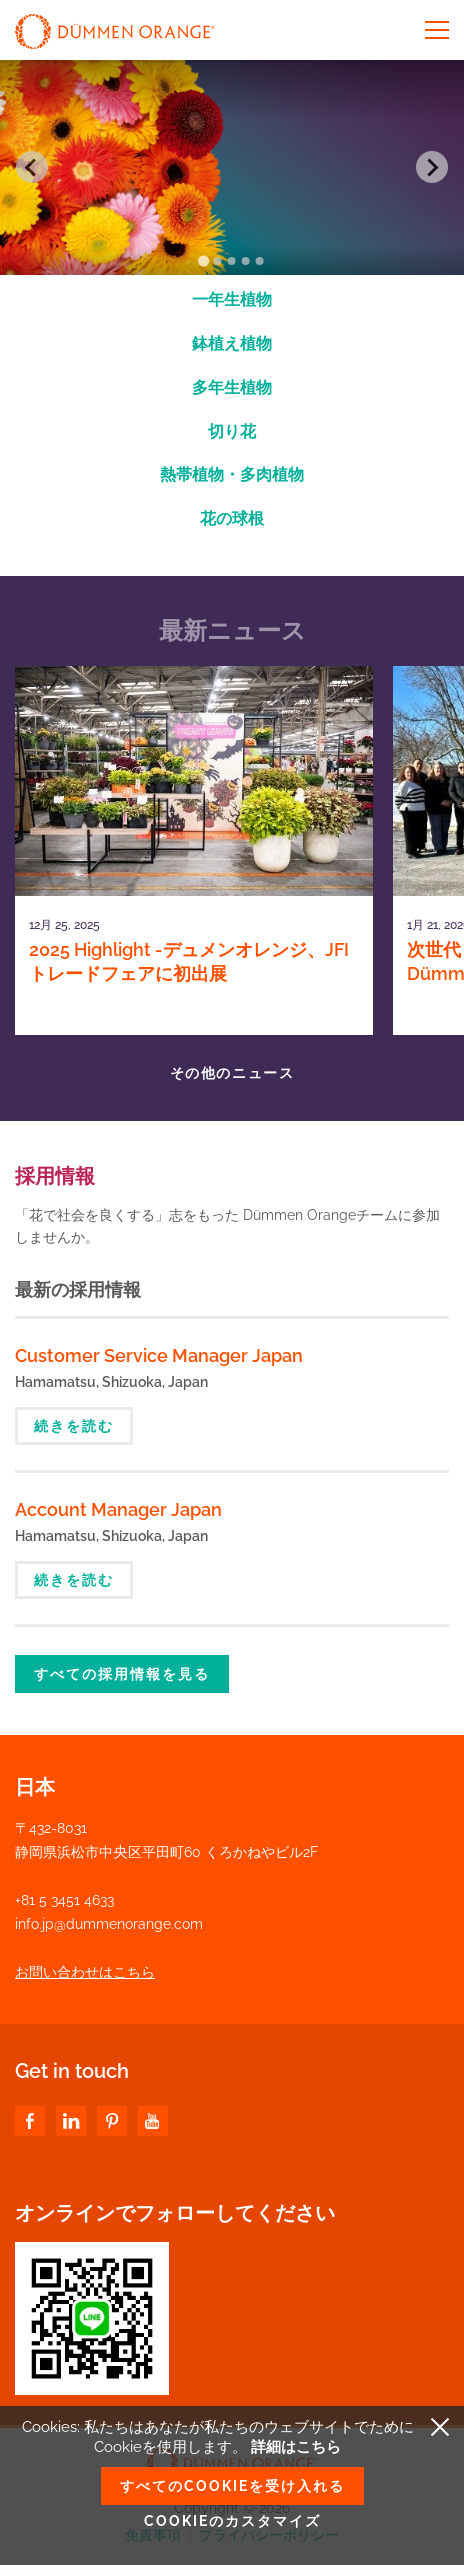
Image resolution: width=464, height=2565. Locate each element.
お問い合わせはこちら (85, 1972)
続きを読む (74, 1426)
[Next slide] (432, 167)
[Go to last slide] (32, 167)
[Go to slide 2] (218, 261)
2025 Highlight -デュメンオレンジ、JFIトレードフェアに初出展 (189, 961)
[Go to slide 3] (232, 261)
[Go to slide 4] (246, 261)
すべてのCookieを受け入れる (232, 2486)
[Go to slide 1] (203, 260)
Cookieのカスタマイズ (232, 2521)
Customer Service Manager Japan (159, 1355)
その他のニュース (232, 1073)
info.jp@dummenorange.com (109, 1924)
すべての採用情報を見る (122, 1674)
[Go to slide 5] (260, 261)
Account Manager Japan (118, 1509)
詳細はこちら (296, 2447)
